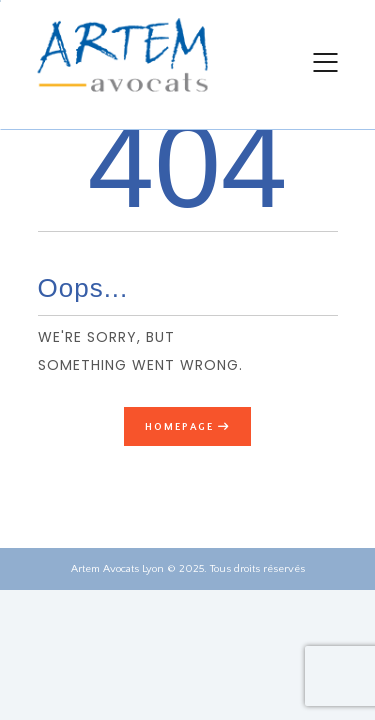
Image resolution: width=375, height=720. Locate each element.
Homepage (179, 427)
